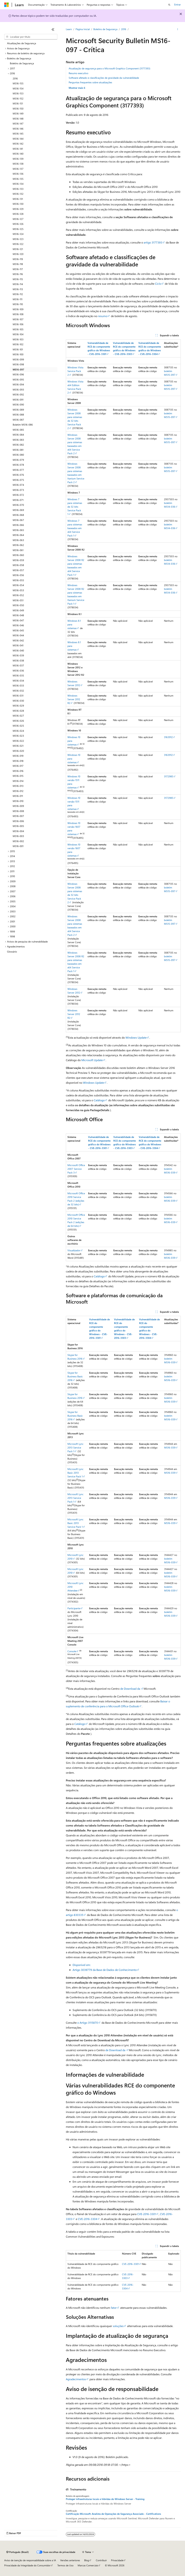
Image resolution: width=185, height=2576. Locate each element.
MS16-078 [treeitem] (18, 464)
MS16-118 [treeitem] (18, 264)
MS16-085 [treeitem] (18, 429)
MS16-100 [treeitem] (18, 354)
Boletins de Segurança (105, 29)
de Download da (130, 1688)
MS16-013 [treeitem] (18, 786)
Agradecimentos (76, 2379)
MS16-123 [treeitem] (18, 239)
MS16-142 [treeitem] (18, 143)
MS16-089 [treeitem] (18, 409)
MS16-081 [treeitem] (18, 449)
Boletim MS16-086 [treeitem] (23, 424)
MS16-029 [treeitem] (18, 705)
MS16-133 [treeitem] (18, 189)
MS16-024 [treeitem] (18, 730)
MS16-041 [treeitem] (18, 645)
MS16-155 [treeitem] (18, 83)
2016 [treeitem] (15, 78)
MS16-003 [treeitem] (18, 836)
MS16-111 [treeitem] (17, 299)
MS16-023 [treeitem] (18, 735)
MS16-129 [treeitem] (18, 209)
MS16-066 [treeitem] (18, 525)
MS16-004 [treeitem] (18, 831)
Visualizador (73, 1250)
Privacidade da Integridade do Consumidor (27, 2565)
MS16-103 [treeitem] (18, 339)
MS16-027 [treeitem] (18, 715)
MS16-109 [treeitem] (18, 309)
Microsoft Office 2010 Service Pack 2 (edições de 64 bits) (76, 1220)
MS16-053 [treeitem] (18, 590)
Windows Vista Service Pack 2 (75, 371)
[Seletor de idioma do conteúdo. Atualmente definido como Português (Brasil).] (17, 2552)
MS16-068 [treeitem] (18, 515)
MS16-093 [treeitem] (18, 389)
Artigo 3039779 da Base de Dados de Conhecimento (105, 1970)
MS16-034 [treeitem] (18, 680)
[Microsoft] (6, 4)
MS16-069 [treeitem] (18, 510)
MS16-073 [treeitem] (18, 490)
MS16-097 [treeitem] (18, 369)
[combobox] (30, 37)
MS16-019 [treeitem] (18, 755)
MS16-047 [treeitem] (18, 620)
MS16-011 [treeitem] (18, 796)
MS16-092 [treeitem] (18, 394)
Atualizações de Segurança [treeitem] (21, 43)
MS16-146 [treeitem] (18, 128)
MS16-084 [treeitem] (18, 434)
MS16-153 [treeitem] (18, 93)
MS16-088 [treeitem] (18, 414)
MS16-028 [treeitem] (18, 710)
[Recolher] (53, 29)
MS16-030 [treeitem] (18, 700)
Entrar (177, 4)
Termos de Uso (65, 2565)
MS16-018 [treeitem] (18, 761)
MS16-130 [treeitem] (18, 203)
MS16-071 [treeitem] (18, 500)
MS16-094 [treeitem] (18, 384)
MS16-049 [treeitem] (18, 610)
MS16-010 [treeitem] (18, 801)
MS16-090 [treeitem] (18, 404)
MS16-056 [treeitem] (18, 575)
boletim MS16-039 (169, 1170)
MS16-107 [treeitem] (18, 319)
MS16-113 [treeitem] (18, 289)
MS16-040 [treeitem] (18, 650)
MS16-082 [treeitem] (18, 444)
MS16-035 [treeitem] (18, 675)
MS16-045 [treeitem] (18, 630)
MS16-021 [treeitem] (18, 745)
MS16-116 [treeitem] (18, 274)
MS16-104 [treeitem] (18, 334)
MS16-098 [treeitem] (18, 364)
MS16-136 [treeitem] (18, 173)
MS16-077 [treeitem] (18, 470)
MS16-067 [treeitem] (18, 520)
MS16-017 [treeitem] (18, 765)
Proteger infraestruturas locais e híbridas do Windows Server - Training (105, 2499)
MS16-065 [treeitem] (18, 530)
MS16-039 (169, 1447)
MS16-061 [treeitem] (18, 550)
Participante (73, 1608)
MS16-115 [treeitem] (18, 279)
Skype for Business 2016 (74, 1356)
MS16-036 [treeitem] (18, 670)
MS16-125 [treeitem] (18, 229)
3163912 (168, 737)
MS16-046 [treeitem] (18, 625)
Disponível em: (82, 1965)
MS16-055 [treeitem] (18, 580)
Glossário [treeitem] (12, 951)
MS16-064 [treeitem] (18, 535)
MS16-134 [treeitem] (18, 183)
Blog (86, 2560)
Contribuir (101, 2560)
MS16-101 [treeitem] (18, 349)
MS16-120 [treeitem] (18, 254)
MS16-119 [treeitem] (18, 259)
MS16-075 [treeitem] (18, 480)
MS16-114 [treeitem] (18, 284)
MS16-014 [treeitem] (18, 781)
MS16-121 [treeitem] (18, 249)
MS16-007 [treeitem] (18, 816)
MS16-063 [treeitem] (18, 540)
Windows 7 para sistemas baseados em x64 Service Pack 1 (74, 528)
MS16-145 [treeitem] (18, 133)
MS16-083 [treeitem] (18, 439)
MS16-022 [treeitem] (18, 740)
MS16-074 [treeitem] (18, 484)
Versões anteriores (70, 2560)
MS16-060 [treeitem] (18, 555)
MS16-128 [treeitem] (18, 214)
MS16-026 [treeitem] (18, 720)
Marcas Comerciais (88, 2565)
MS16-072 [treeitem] (18, 495)
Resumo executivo (78, 73)
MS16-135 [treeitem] (18, 178)
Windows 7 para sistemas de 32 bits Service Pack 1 (74, 507)
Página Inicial (83, 29)
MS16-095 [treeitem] (18, 379)
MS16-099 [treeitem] (18, 359)
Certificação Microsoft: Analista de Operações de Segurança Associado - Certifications (113, 2513)
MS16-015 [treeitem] (18, 776)
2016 (123, 29)
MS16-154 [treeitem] (18, 88)
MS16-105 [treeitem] (18, 329)
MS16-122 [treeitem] (18, 244)
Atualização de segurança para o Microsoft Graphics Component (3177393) (109, 68)
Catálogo (99, 1100)
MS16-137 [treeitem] (18, 168)
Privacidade (117, 2560)
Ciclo (158, 283)
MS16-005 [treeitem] (18, 826)
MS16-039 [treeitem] (18, 655)
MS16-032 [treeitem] (18, 690)
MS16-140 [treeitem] (18, 153)
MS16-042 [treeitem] (18, 640)
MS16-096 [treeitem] (18, 374)
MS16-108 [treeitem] (18, 314)
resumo (102, 316)
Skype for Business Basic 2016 (75, 1376)
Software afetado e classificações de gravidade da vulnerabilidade (104, 77)
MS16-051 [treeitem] (18, 600)
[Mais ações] (178, 29)
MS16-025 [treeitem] (18, 725)
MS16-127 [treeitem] (18, 219)
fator (114, 2307)
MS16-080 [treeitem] (18, 454)
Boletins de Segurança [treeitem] (22, 63)
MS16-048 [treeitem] (18, 615)
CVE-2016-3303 (128, 2276)
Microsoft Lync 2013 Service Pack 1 (75, 1447)
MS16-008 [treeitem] (18, 811)
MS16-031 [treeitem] (18, 695)
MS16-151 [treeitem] (18, 103)
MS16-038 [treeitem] (18, 660)
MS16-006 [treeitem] (18, 821)
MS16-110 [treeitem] (18, 304)
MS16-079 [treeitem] (18, 459)
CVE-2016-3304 (87, 2219)
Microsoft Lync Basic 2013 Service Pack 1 (75, 1472)
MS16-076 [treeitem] (18, 474)
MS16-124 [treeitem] (18, 234)
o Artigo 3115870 (87, 2022)
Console (71, 1651)
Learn (69, 29)
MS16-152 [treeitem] (18, 98)
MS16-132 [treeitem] (18, 193)
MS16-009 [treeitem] (18, 806)
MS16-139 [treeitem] (18, 158)
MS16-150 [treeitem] (18, 108)
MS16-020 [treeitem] (18, 750)
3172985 (168, 776)
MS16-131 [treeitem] (18, 199)
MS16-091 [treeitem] (18, 399)
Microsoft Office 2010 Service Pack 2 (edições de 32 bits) (76, 1199)
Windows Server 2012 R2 (73, 699)
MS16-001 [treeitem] (18, 846)
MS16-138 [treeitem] (18, 163)
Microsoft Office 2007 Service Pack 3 (76, 1168)
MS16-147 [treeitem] (18, 123)
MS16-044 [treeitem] (18, 635)
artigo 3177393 (153, 242)
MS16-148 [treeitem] (18, 118)
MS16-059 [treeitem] (18, 560)
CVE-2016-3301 (146, 2214)
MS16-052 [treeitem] (18, 595)
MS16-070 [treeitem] (18, 505)
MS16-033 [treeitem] (18, 685)
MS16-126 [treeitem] (18, 224)
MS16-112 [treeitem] (18, 294)
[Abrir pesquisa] (169, 5)
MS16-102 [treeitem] (18, 344)
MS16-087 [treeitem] (18, 419)
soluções (118, 2326)
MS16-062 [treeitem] (18, 545)
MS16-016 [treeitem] (18, 771)
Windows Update (136, 1037)
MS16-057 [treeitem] (18, 570)
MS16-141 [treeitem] (18, 148)
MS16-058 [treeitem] (18, 565)
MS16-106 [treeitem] (18, 324)
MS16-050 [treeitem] (18, 605)
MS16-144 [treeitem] (18, 138)
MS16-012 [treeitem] (18, 791)
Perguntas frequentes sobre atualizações (90, 82)
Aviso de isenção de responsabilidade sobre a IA (30, 2560)
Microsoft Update (92, 1060)
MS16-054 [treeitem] (18, 585)
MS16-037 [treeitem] (18, 665)
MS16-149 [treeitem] (18, 113)
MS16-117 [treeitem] (18, 269)
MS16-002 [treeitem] (18, 841)
